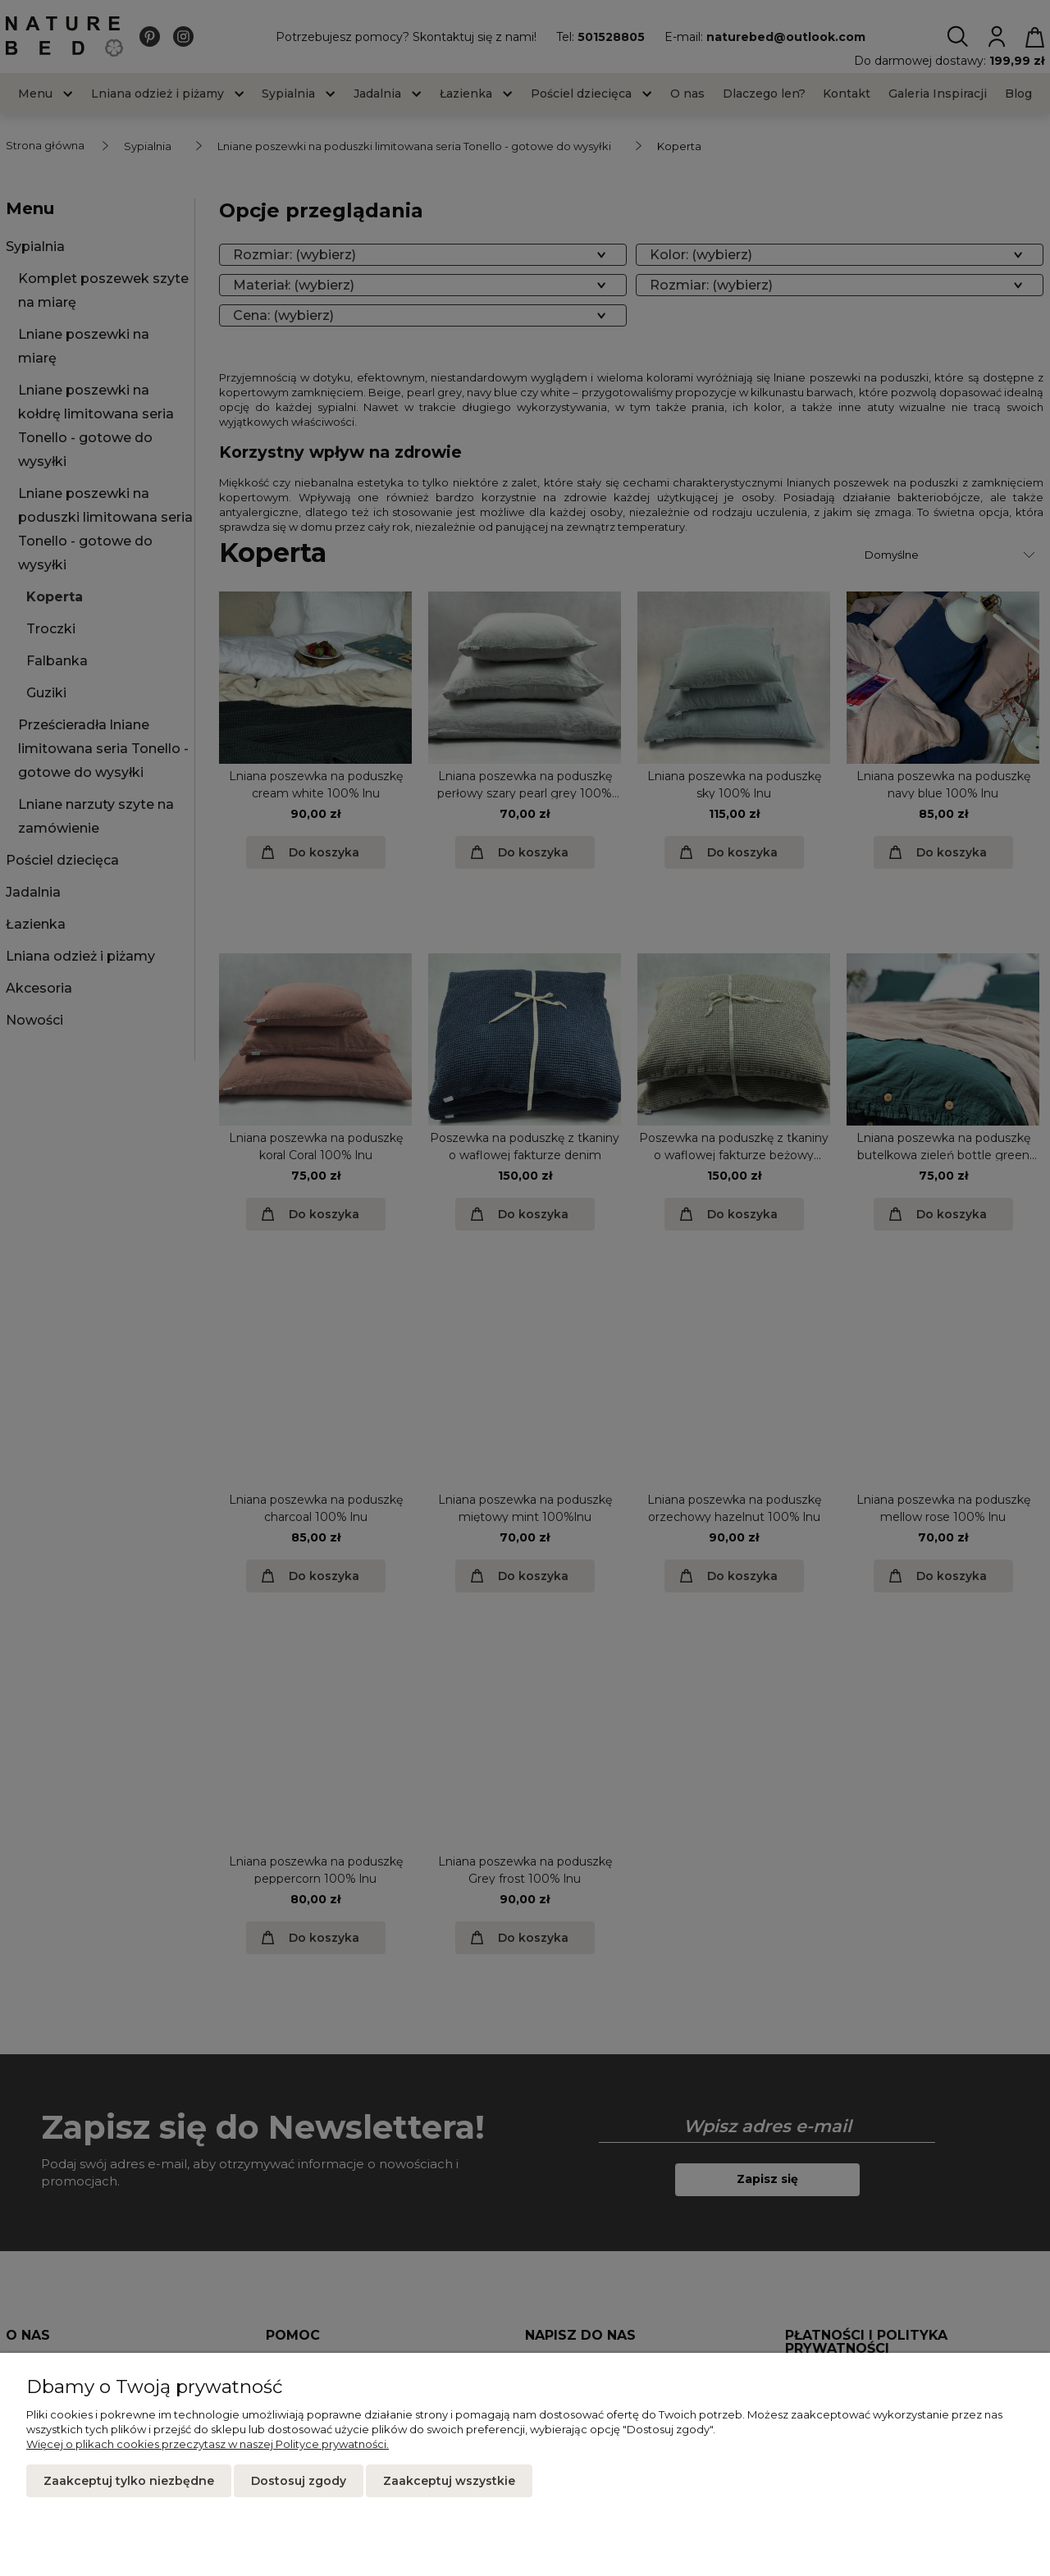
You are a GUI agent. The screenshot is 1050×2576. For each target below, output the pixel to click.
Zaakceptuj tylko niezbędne (128, 2480)
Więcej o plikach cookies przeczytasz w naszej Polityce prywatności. (207, 2443)
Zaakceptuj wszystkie (449, 2480)
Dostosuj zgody (298, 2480)
